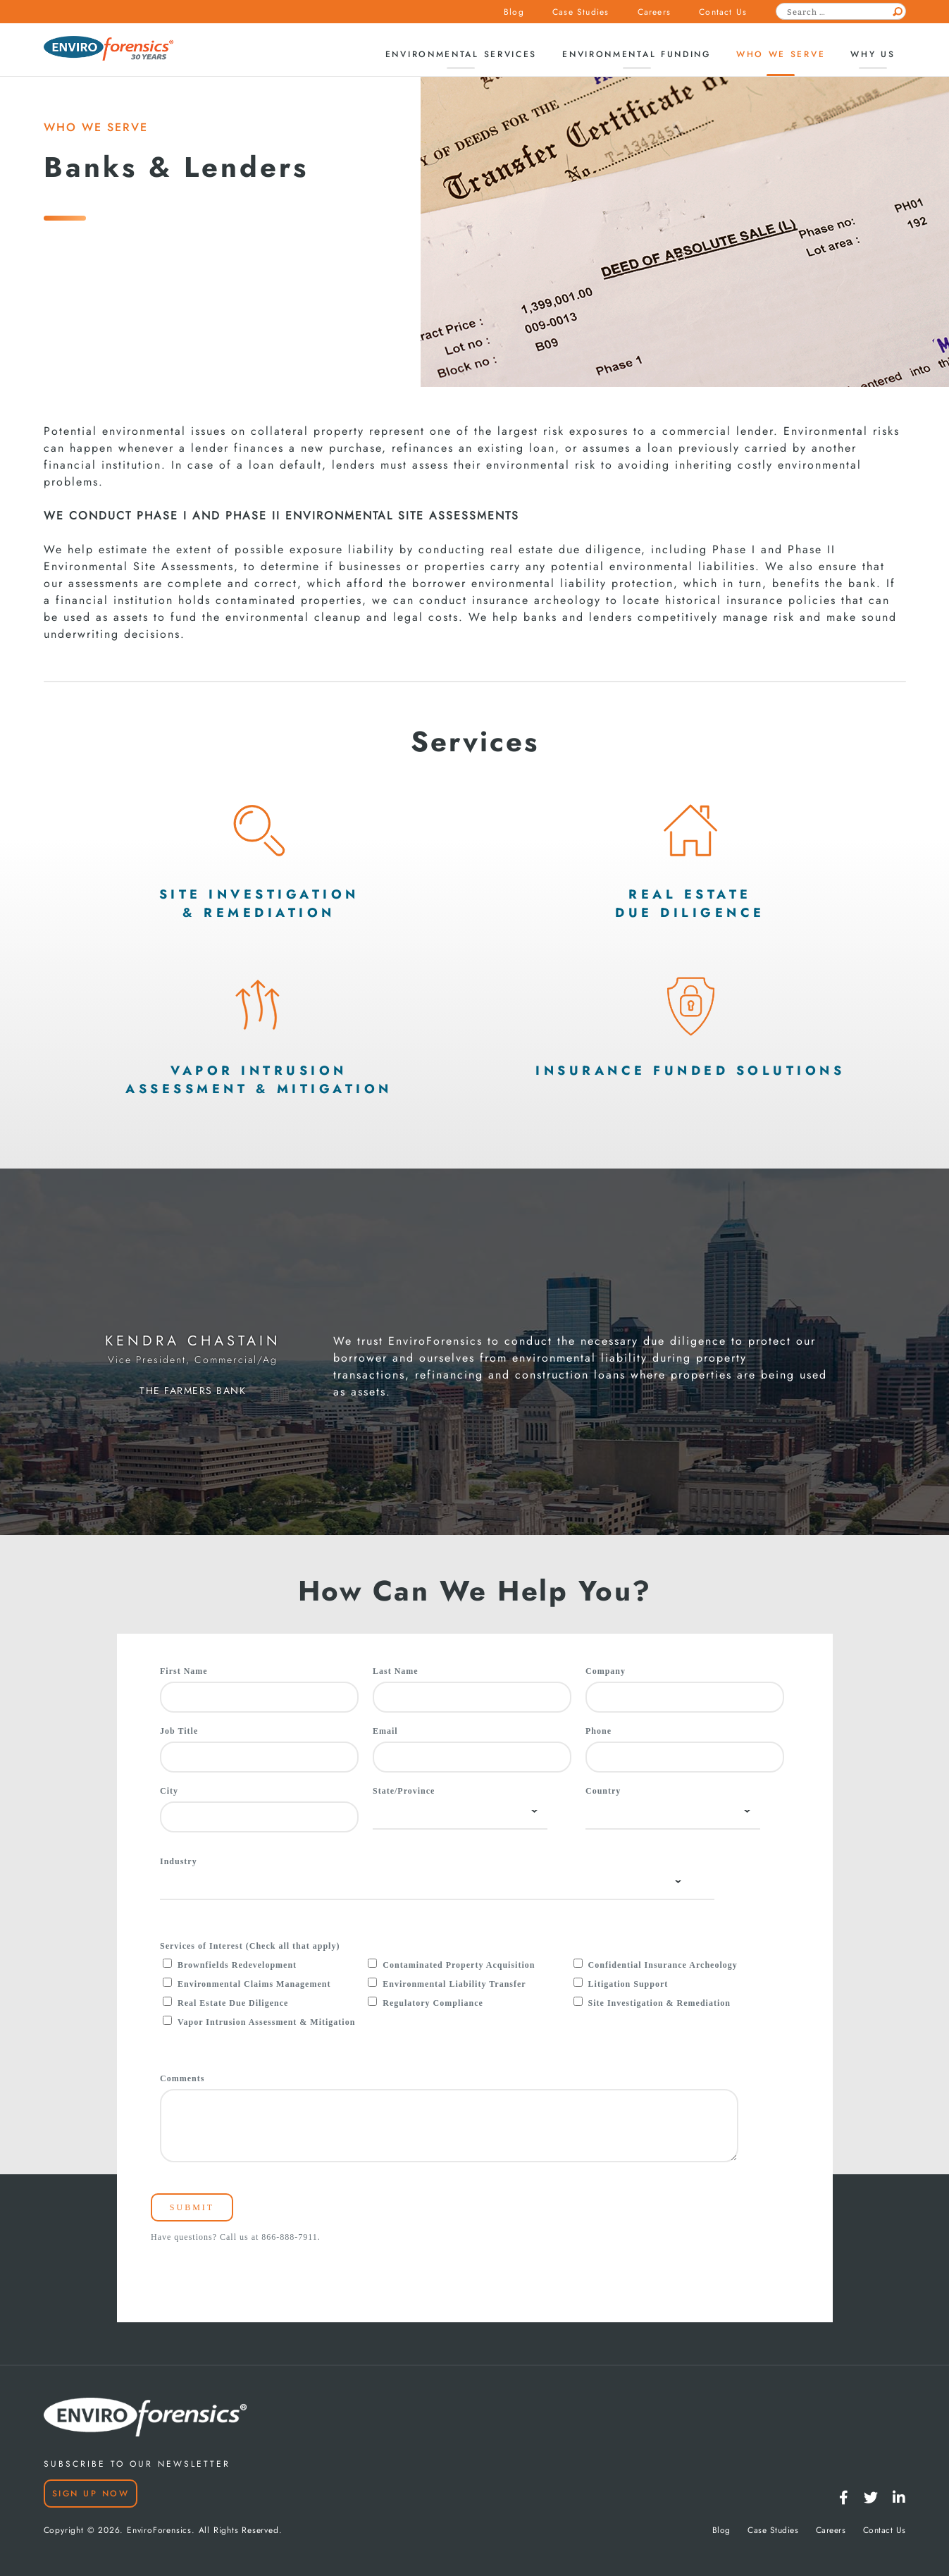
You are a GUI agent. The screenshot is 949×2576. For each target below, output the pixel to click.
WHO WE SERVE (96, 127)
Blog (514, 12)
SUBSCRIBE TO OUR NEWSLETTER (137, 2464)
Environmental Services (461, 54)
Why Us (872, 54)
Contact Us (723, 12)
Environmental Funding (636, 54)
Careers (654, 12)
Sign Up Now (91, 2493)
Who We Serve (780, 54)
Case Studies (580, 12)
